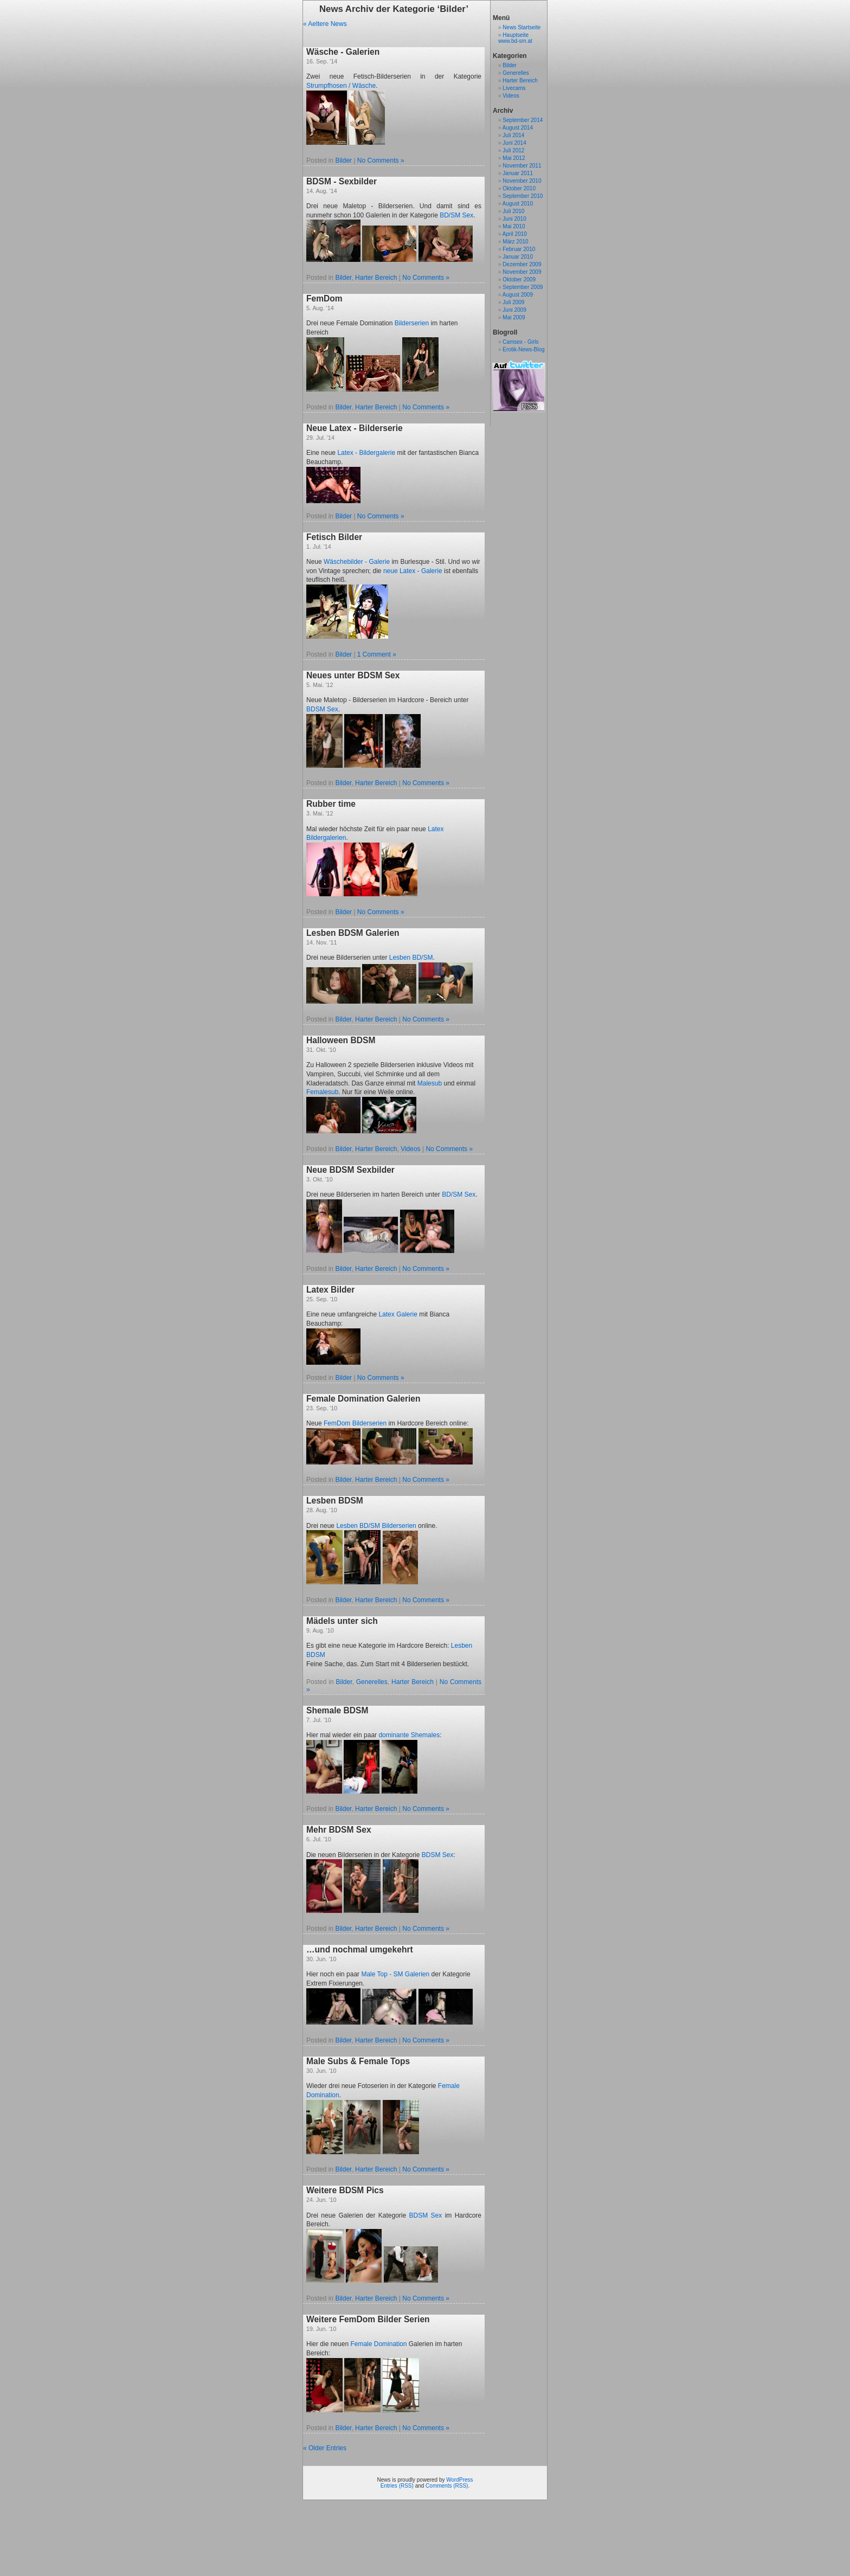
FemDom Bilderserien (355, 1423)
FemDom (324, 298)
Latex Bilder (330, 1289)
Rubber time (331, 803)
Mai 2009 (514, 317)
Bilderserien (412, 323)
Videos (410, 1149)
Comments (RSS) (447, 2486)
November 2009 (522, 272)
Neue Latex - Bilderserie (354, 428)
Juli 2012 (513, 150)
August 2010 (518, 204)
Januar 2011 (518, 173)
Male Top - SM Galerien (395, 1974)
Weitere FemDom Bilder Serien (368, 2319)
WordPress (459, 2480)
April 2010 (515, 234)
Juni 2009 (514, 310)
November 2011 (522, 166)
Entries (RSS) (397, 2486)
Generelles (372, 1682)
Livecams (514, 88)
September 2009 (523, 287)
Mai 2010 (514, 226)
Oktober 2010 (519, 188)
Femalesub (322, 1092)
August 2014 (518, 128)
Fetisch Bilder (334, 537)
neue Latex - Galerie (412, 571)
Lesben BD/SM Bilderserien (376, 1526)
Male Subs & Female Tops (358, 2061)
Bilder (343, 160)
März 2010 (515, 242)
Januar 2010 (518, 257)
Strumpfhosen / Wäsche (341, 85)
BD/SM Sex (456, 215)
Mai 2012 (514, 158)
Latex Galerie (397, 1314)
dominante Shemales (409, 1735)
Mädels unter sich (342, 1621)
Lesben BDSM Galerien (353, 932)
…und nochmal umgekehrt (359, 1949)
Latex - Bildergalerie (366, 453)
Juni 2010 (514, 219)
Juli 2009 (513, 302)
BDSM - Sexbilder (341, 181)
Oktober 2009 (519, 279)
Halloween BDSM (340, 1040)
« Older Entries (324, 2448)
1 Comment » (376, 654)
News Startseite (521, 27)
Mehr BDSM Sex (338, 1829)
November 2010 (522, 181)
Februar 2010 (519, 249)
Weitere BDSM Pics (345, 2190)
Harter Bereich (376, 277)
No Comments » (380, 160)
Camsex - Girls (520, 342)
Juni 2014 (514, 143)
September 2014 (523, 120)
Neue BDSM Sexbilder (350, 1169)
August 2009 (518, 295)
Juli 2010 (513, 211)
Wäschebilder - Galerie (357, 562)
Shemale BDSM (337, 1710)
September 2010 (523, 196)
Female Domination (378, 2344)
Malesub (429, 1083)
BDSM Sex (322, 709)
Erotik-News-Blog (523, 349)
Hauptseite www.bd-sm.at (515, 38)
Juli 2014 (513, 135)
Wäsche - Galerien (342, 51)
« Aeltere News (325, 24)
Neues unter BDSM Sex (353, 675)
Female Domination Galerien (363, 1398)
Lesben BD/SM (411, 957)
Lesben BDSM (334, 1500)
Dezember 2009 (522, 264)
